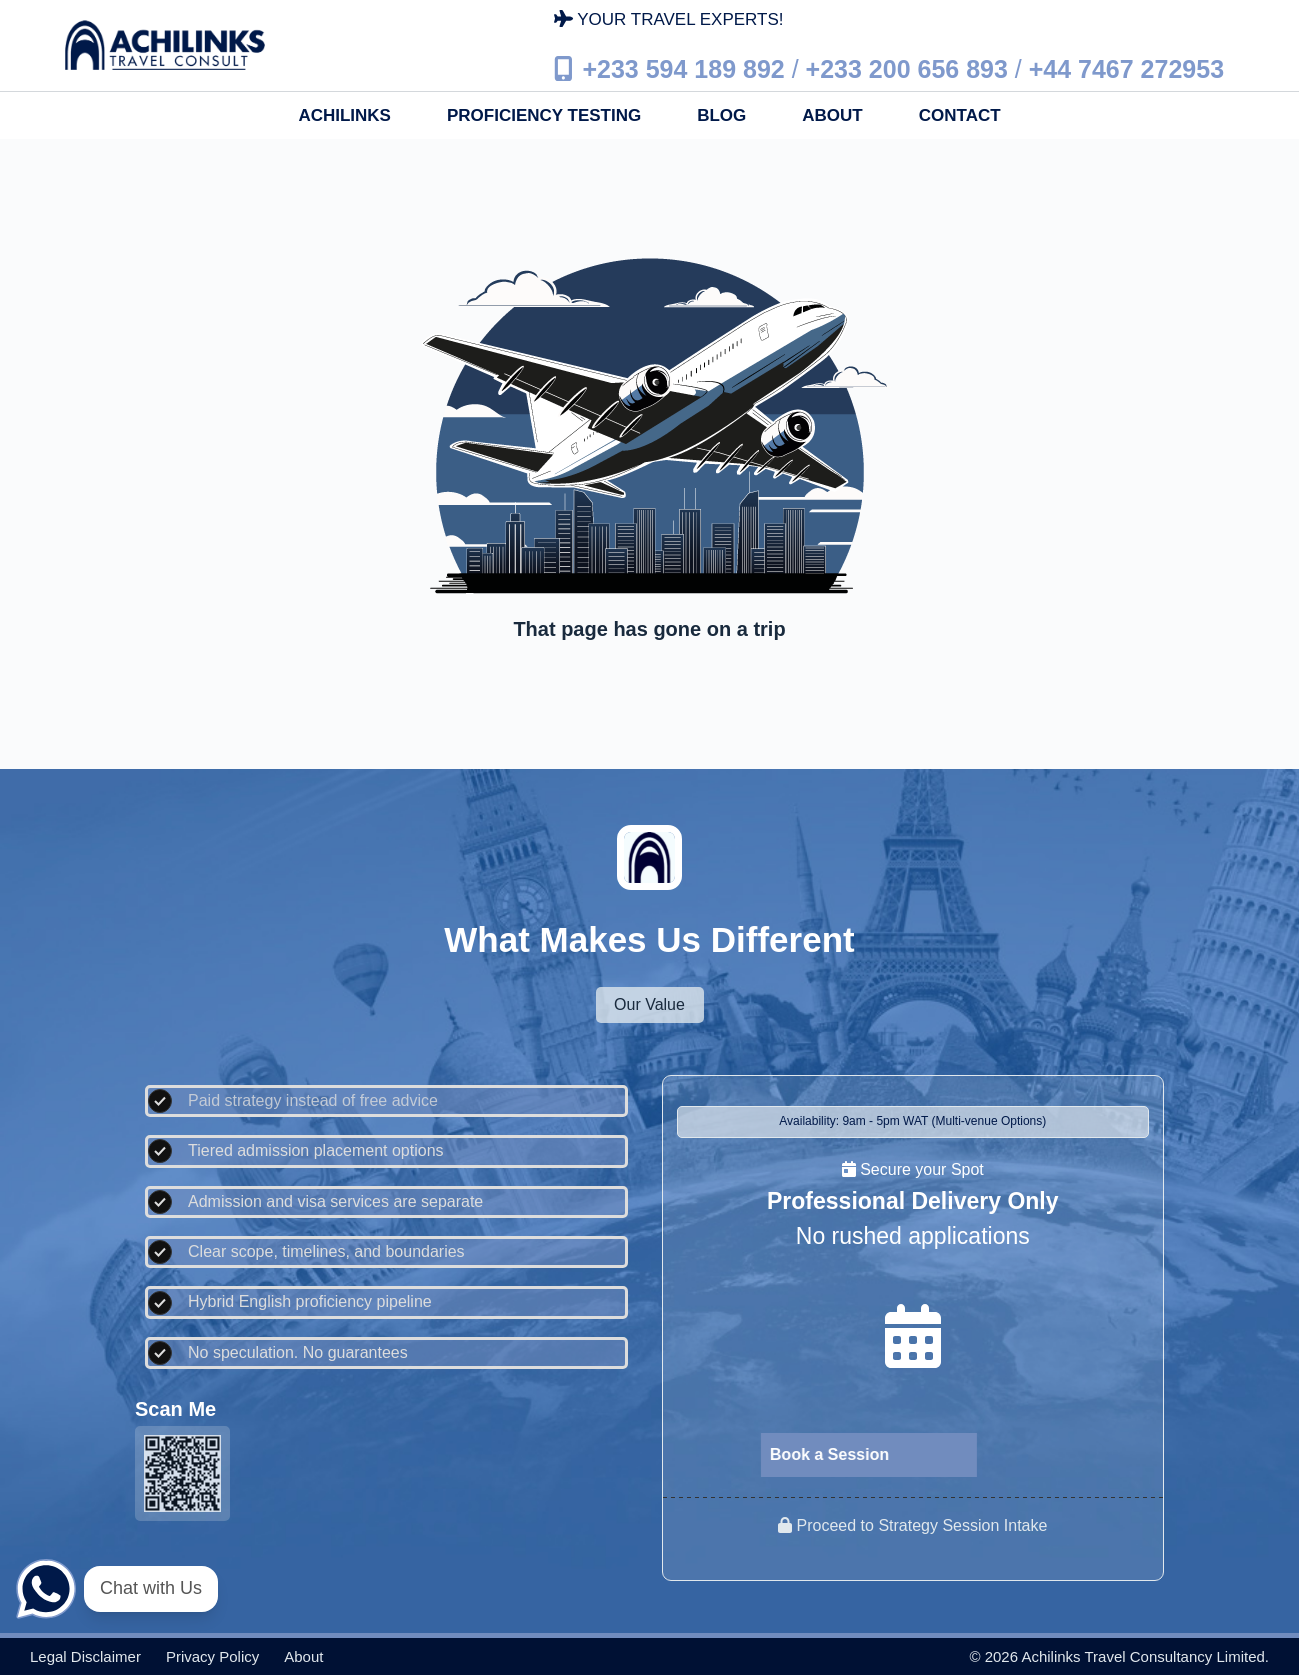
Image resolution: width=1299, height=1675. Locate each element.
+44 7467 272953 (1126, 68)
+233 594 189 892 (683, 68)
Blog (721, 115)
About (832, 115)
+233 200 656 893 (907, 68)
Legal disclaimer (85, 1656)
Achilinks (344, 115)
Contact (960, 115)
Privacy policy (212, 1656)
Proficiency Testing (544, 115)
